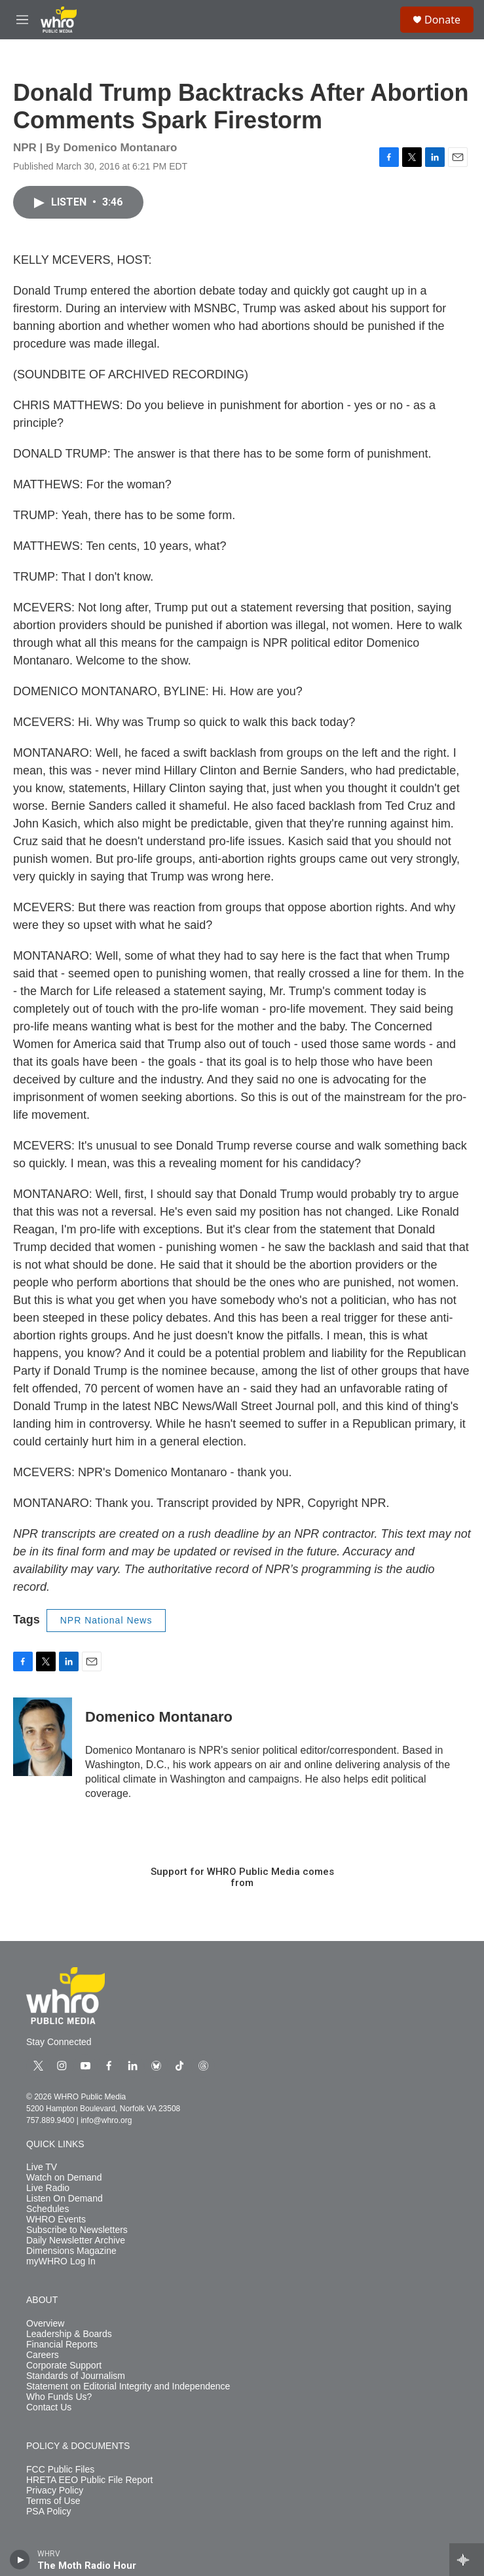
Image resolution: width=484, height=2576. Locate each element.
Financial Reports (62, 2344)
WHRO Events (56, 2219)
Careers (42, 2355)
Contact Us (48, 2407)
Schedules (47, 2209)
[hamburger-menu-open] (22, 20)
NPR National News (106, 1620)
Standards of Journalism (75, 2376)
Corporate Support (64, 2365)
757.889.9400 (50, 2120)
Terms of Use (53, 2501)
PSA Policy (48, 2511)
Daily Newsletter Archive (75, 2240)
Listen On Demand (64, 2199)
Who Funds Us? (59, 2397)
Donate (442, 20)
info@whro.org (106, 2120)
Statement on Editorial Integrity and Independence (128, 2386)
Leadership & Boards (69, 2334)
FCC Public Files (60, 2470)
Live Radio (47, 2188)
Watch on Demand (64, 2178)
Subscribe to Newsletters (77, 2230)
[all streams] (466, 2559)
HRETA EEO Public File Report (89, 2480)
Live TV (41, 2167)
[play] (20, 2559)
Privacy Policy (54, 2490)
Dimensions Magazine (71, 2251)
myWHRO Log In (61, 2261)
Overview (45, 2324)
